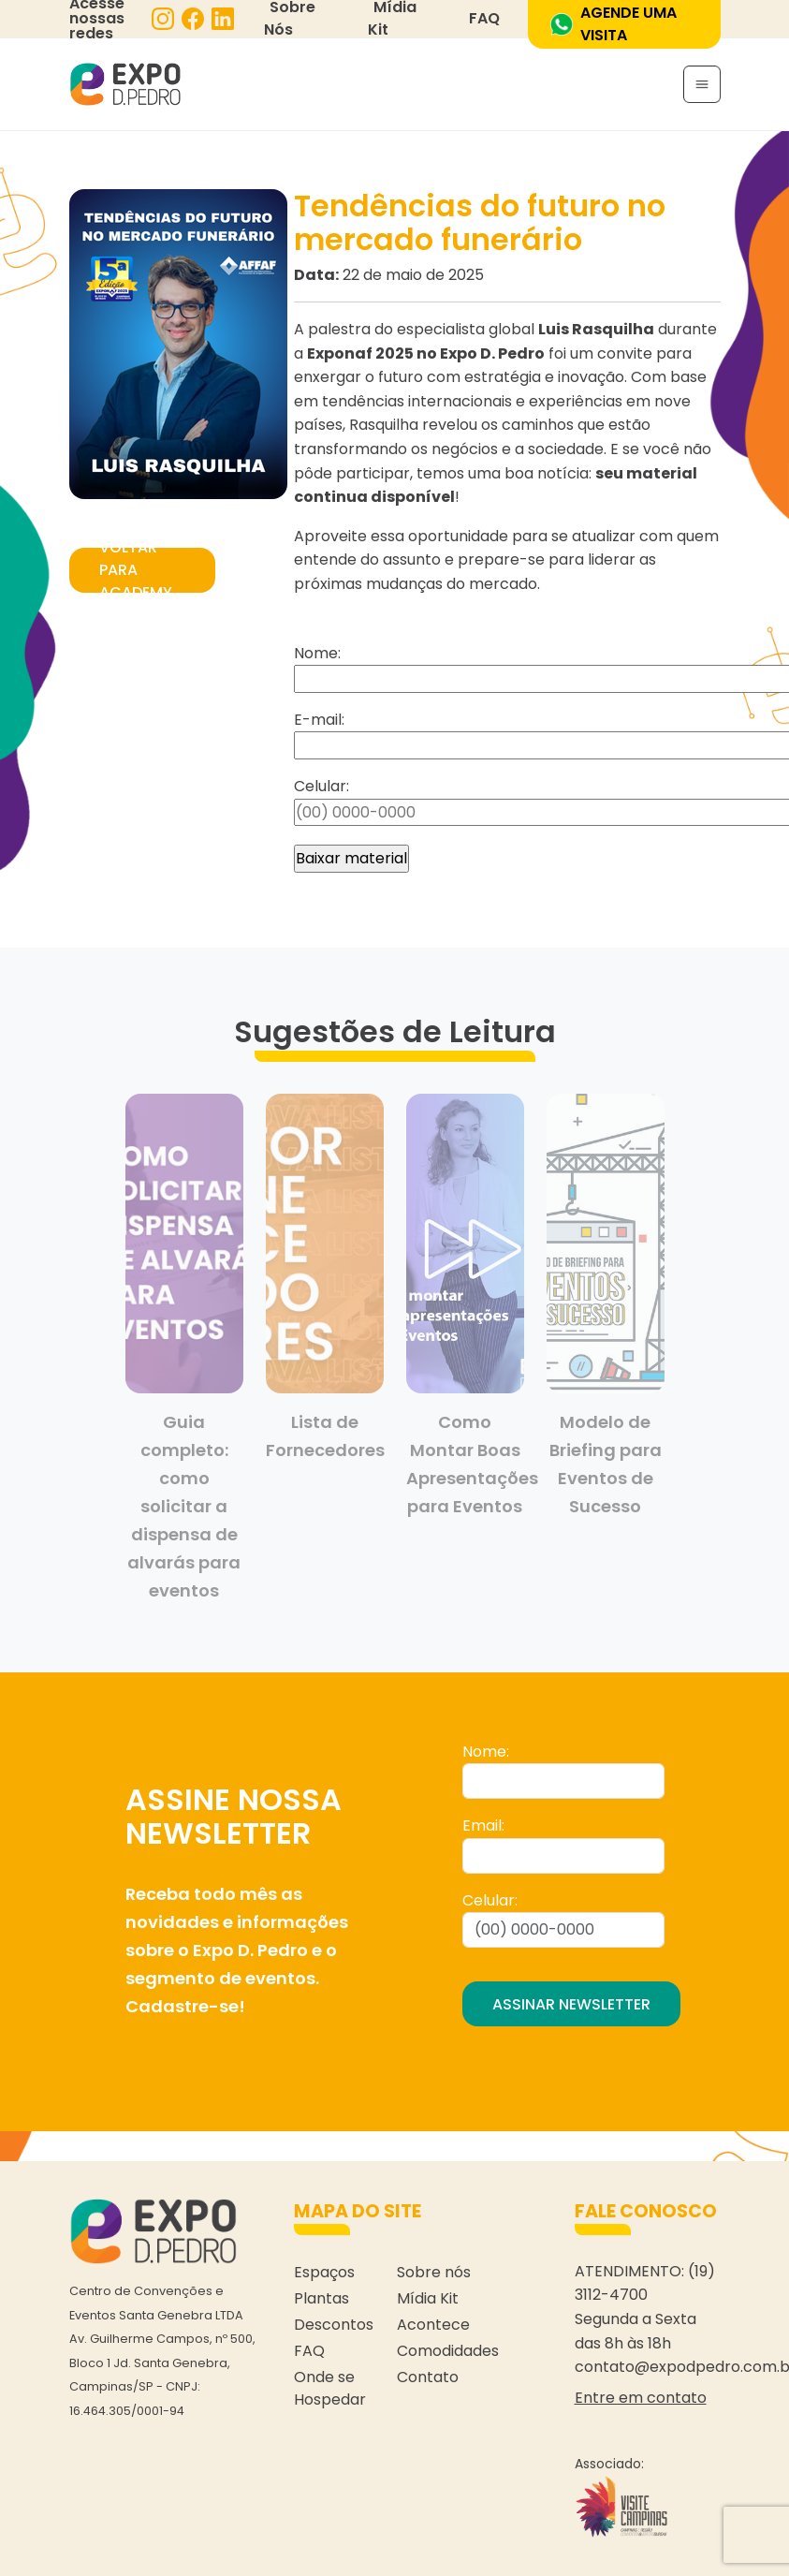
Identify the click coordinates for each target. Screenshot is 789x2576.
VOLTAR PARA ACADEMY (135, 570)
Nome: (485, 1751)
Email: (483, 1825)
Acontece (433, 2324)
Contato (428, 2377)
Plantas (321, 2298)
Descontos (333, 2324)
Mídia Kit (428, 2298)
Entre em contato (641, 2397)
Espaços (324, 2272)
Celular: (490, 1900)
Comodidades (448, 2351)
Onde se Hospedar (330, 2388)
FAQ (484, 18)
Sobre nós (434, 2272)
